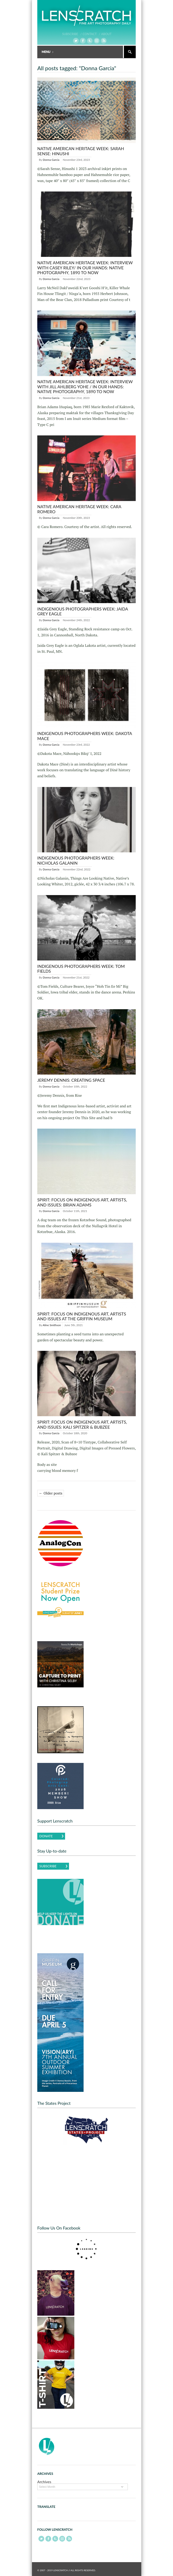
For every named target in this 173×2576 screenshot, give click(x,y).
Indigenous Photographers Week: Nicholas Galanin (75, 860)
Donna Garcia (51, 159)
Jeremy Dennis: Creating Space (71, 1080)
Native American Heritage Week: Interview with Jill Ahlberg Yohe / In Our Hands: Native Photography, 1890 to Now (85, 386)
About (106, 34)
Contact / (91, 34)
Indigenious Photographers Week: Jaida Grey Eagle (82, 611)
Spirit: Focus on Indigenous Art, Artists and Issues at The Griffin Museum (81, 1316)
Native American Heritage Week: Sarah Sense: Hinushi (80, 151)
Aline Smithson (52, 1325)
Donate (46, 1836)
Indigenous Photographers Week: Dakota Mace (84, 736)
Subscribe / (72, 34)
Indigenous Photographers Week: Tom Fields (81, 969)
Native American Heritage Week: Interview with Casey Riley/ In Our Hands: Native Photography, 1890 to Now (85, 267)
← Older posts (50, 1493)
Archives (44, 2481)
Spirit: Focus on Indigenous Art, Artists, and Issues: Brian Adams (82, 1202)
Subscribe (48, 1866)
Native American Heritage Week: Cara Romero (79, 509)
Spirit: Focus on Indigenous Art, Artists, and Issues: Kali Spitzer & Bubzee (82, 1424)
